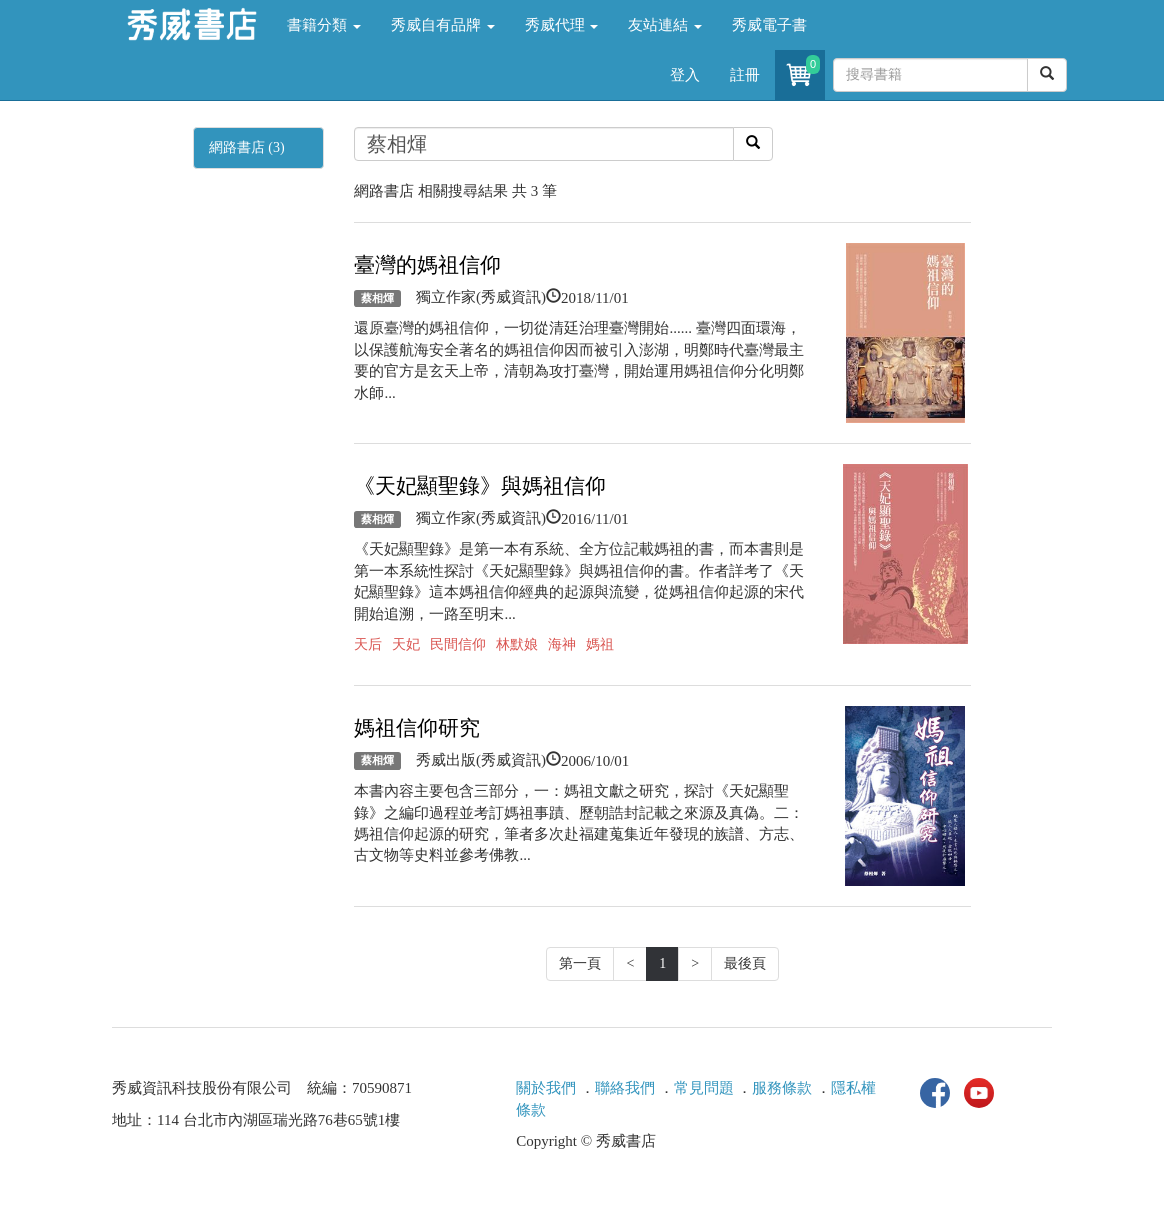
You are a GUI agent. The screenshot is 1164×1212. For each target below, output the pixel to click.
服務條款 (782, 1088)
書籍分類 (324, 25)
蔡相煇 (377, 298)
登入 (685, 75)
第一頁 (580, 963)
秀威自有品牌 (443, 25)
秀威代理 (562, 25)
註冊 (745, 75)
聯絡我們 (625, 1088)
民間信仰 (458, 644)
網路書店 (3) (247, 147)
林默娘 (517, 644)
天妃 (406, 644)
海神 (562, 644)
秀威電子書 (769, 25)
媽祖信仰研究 (417, 728)
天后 (368, 644)
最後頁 (745, 963)
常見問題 (704, 1088)
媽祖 (600, 644)
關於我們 (546, 1088)
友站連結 (665, 25)
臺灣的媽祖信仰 (427, 265)
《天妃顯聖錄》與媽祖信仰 (480, 486)
